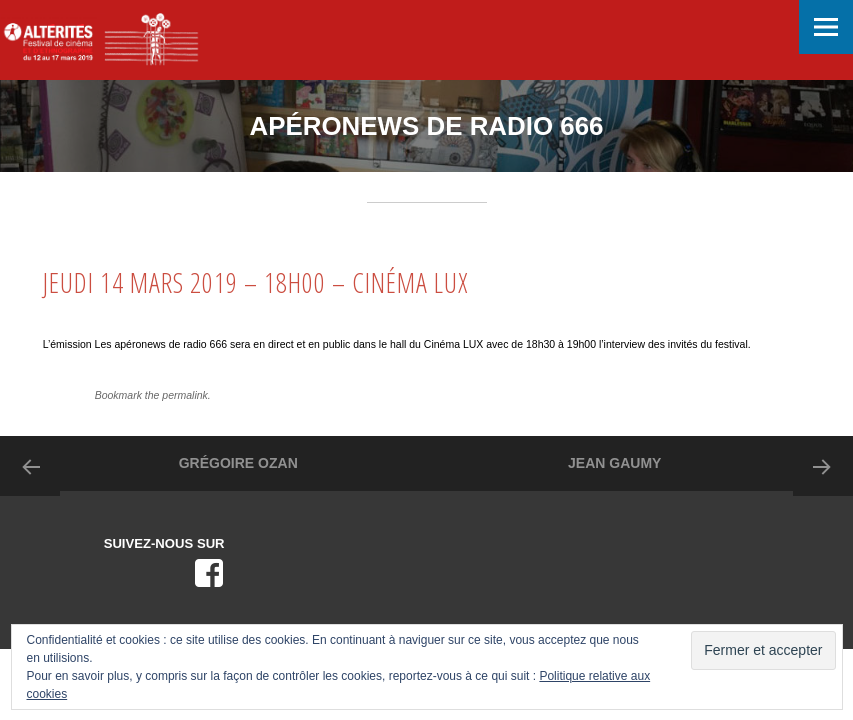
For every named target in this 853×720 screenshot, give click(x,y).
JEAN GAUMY (614, 463)
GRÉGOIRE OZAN (238, 463)
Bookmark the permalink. (153, 395)
